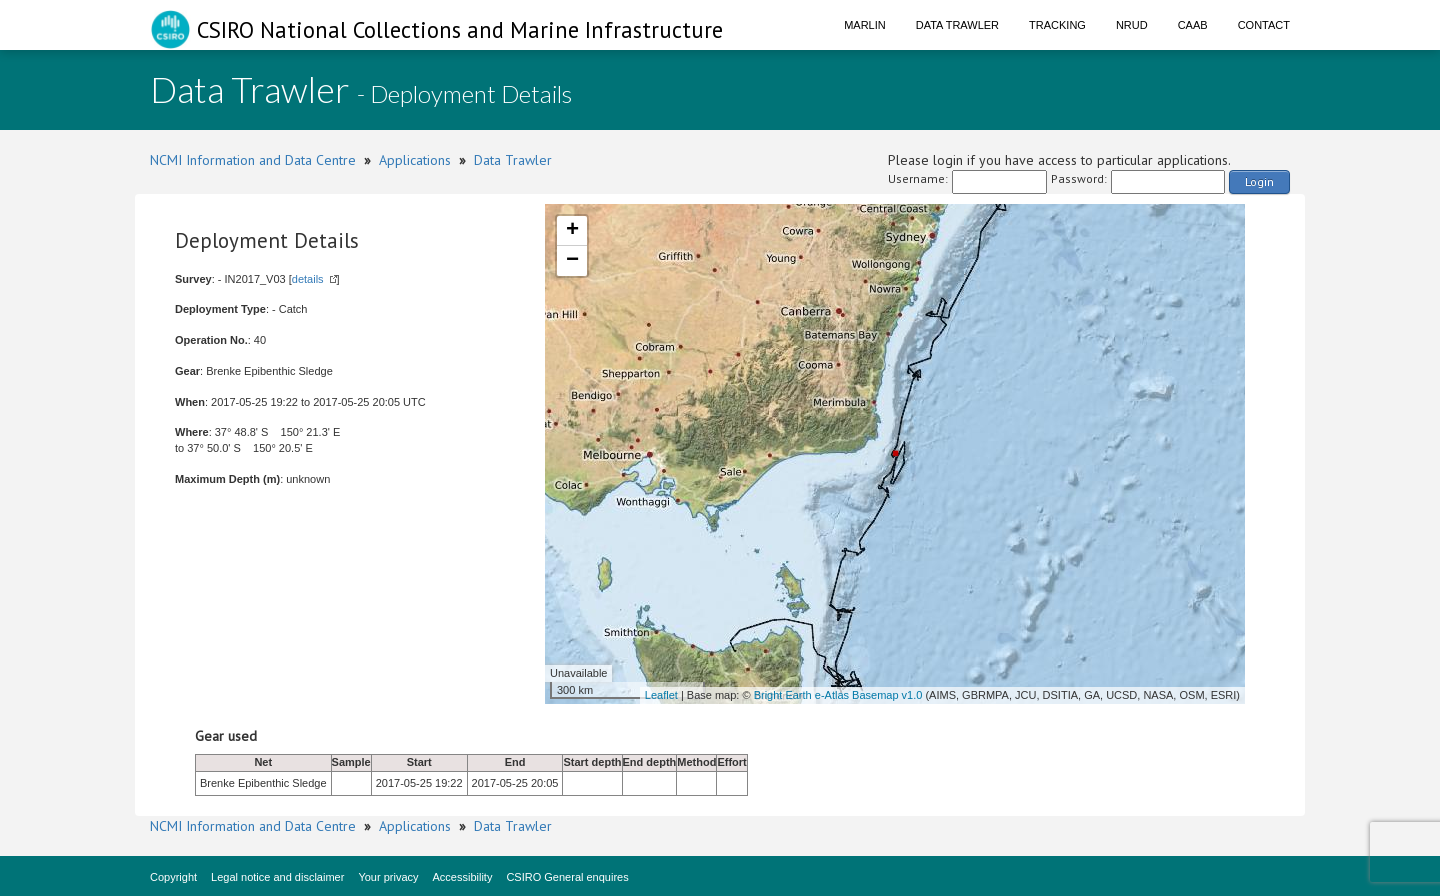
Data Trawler (957, 25)
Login (1259, 181)
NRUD (1132, 25)
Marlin (865, 25)
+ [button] (572, 231)
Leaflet (661, 695)
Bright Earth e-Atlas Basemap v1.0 (838, 695)
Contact (1264, 25)
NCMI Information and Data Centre (253, 160)
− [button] (572, 261)
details (308, 279)
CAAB (1193, 25)
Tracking (1057, 25)
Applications (415, 160)
